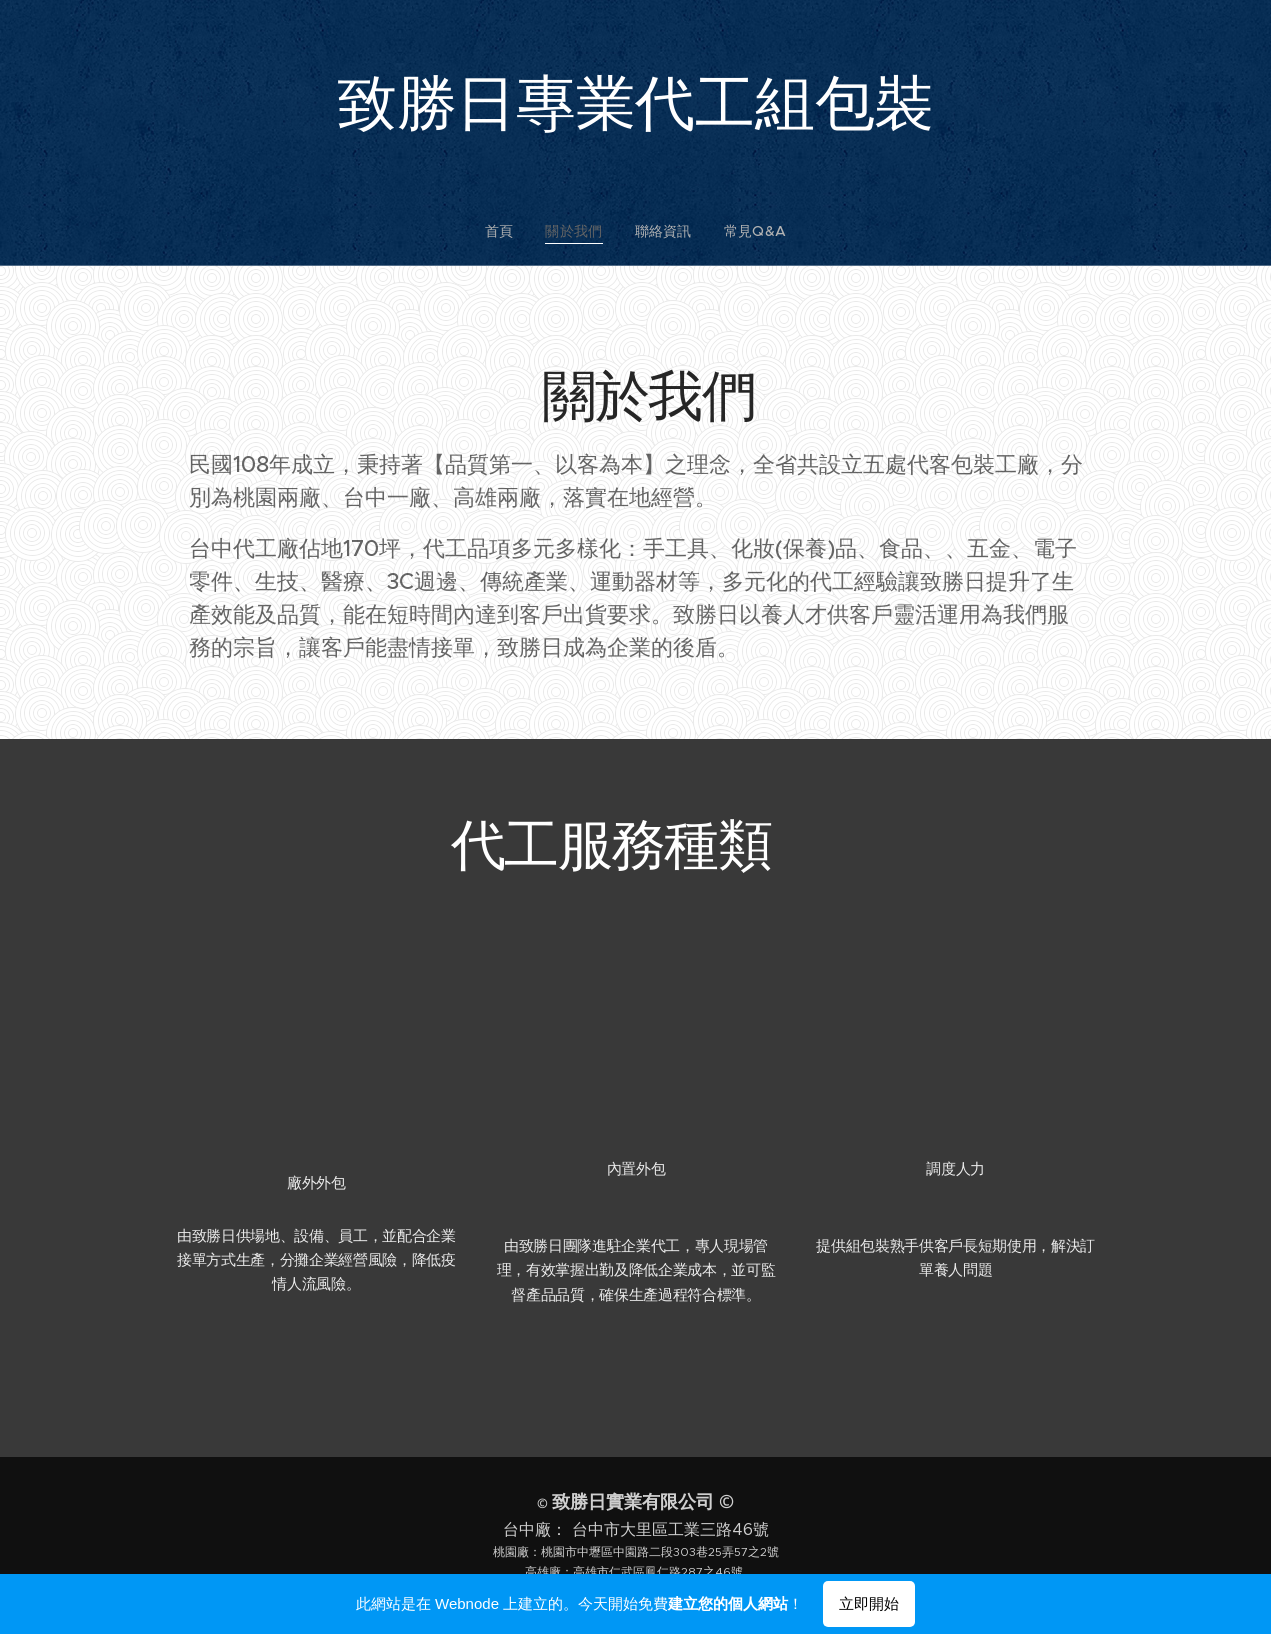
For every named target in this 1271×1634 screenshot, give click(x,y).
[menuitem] (513, 231)
